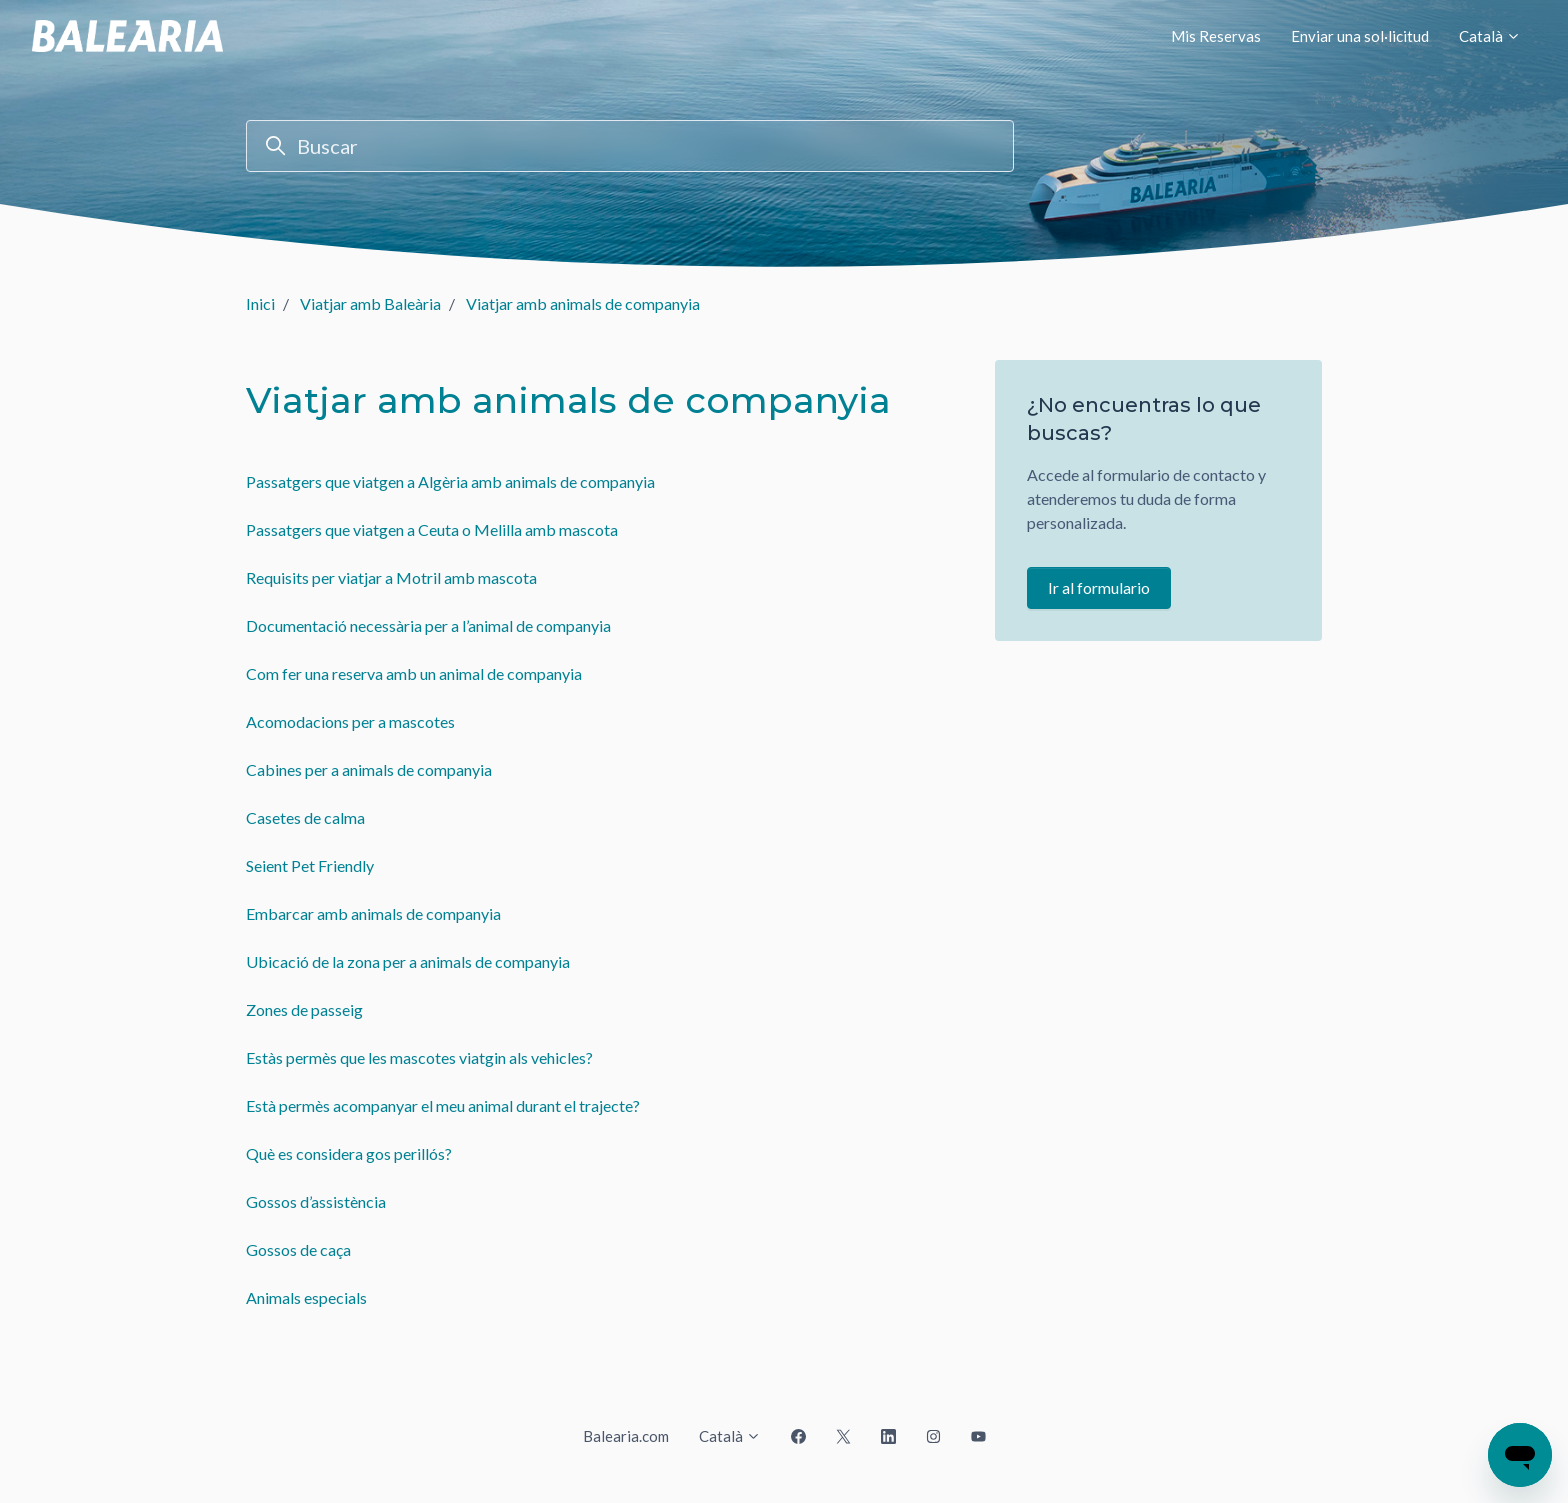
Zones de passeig (304, 1009)
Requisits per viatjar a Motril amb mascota (391, 577)
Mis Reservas (1216, 36)
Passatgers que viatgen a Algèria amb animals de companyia (450, 481)
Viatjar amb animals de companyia (583, 303)
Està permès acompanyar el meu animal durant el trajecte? (443, 1105)
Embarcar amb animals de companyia (373, 913)
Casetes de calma (305, 817)
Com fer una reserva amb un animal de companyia (414, 673)
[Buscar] (630, 146)
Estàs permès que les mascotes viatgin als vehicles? (419, 1057)
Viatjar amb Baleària (370, 303)
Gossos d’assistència (316, 1201)
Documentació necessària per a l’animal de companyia (428, 625)
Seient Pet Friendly (310, 865)
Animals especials (306, 1297)
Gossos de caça (298, 1249)
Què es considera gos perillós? (349, 1153)
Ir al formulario (1099, 587)
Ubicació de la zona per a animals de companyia (408, 961)
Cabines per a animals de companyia (369, 769)
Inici (260, 303)
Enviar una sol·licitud (1360, 36)
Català (1490, 36)
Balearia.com (626, 1436)
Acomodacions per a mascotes (350, 721)
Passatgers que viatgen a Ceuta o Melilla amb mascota (432, 529)
